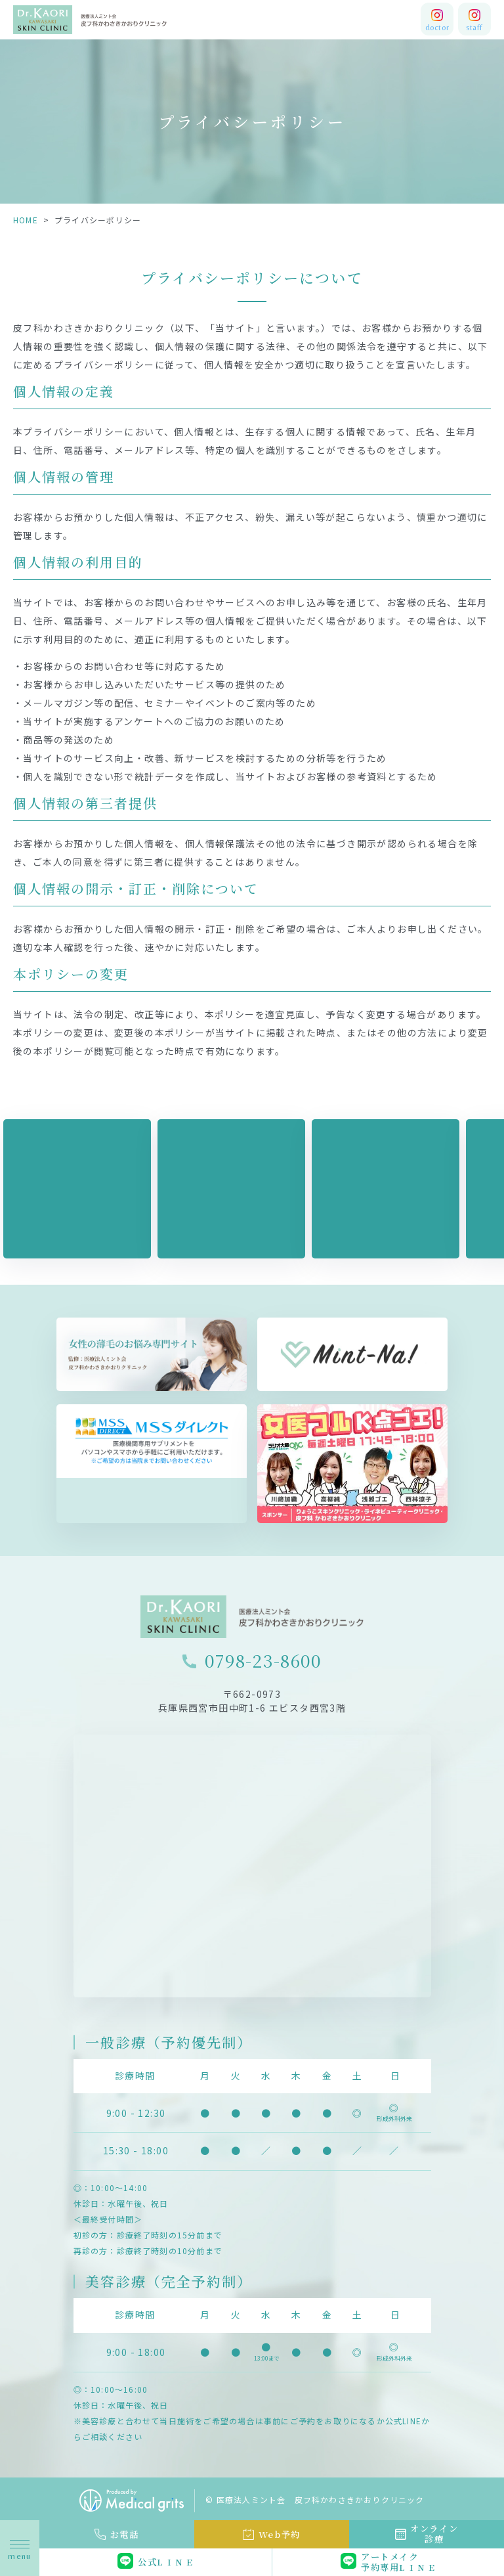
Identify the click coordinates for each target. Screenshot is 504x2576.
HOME (25, 219)
